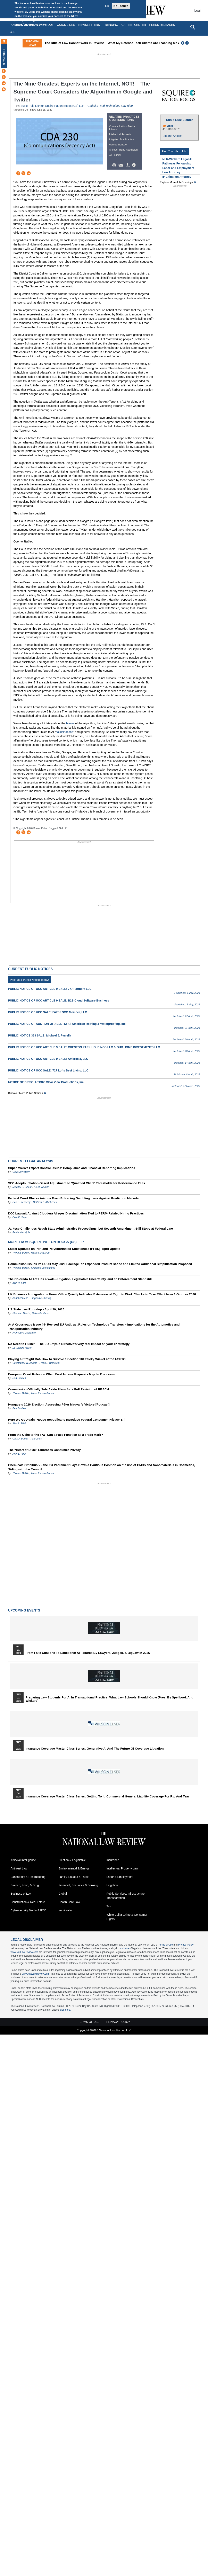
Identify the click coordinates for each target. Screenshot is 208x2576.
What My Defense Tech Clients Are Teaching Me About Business (154, 43)
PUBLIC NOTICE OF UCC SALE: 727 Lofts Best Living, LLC (48, 1070)
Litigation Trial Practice (121, 139)
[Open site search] (192, 27)
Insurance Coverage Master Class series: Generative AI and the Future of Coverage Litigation (95, 1748)
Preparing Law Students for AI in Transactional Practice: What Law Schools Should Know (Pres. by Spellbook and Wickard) (109, 1699)
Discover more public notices (25, 1093)
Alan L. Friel (19, 1423)
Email (170, 125)
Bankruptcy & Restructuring (28, 1876)
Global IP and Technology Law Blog (110, 105)
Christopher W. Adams (25, 1363)
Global (63, 1893)
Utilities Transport (118, 144)
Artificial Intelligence (23, 1860)
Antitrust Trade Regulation (123, 149)
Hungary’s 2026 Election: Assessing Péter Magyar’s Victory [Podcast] (59, 1404)
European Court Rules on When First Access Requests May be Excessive (61, 1374)
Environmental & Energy (74, 1868)
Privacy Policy (186, 1944)
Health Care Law (69, 1902)
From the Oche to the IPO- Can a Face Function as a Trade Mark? (55, 1434)
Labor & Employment (120, 1876)
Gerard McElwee (40, 1252)
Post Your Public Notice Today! (29, 979)
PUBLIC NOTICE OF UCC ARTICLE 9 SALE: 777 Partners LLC (50, 988)
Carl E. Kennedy (21, 1202)
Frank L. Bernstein (50, 1363)
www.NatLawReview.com (24, 1952)
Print (115, 165)
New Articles (4, 56)
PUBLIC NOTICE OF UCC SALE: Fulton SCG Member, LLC (47, 1012)
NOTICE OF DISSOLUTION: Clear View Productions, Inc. (46, 1082)
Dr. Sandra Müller (22, 1347)
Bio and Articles (172, 135)
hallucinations (64, 732)
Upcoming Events (24, 1610)
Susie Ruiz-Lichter (32, 105)
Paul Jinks (36, 1438)
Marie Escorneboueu (42, 1393)
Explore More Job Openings (176, 182)
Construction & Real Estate (28, 1902)
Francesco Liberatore (24, 1332)
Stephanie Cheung (41, 1298)
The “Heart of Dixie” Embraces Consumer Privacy (44, 1450)
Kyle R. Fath (19, 1283)
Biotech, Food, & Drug (25, 1885)
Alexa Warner (41, 1187)
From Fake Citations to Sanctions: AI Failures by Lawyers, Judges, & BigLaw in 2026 (88, 1652)
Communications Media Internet (122, 128)
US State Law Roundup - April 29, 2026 (36, 1309)
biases (70, 723)
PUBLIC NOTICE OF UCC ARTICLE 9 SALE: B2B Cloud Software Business (58, 1000)
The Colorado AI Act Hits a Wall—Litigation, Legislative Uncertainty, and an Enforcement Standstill (80, 1279)
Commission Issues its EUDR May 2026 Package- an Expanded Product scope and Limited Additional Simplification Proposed (100, 1264)
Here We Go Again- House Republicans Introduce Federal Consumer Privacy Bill (66, 1419)
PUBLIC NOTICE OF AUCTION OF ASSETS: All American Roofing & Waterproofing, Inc (67, 1023)
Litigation (112, 1885)
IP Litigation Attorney (176, 176)
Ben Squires (19, 1378)
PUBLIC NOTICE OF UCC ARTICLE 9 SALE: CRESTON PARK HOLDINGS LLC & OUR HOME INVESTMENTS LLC (84, 1047)
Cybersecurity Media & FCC (28, 1910)
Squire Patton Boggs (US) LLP (64, 105)
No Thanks (121, 6)
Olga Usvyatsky (21, 1171)
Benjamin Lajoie (21, 1232)
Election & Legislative (72, 1860)
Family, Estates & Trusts (74, 1876)
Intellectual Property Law (122, 1868)
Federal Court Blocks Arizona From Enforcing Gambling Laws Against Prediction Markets (73, 1198)
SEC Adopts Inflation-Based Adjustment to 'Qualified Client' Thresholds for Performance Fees (76, 1183)
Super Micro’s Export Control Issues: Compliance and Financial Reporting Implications (71, 1168)
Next (187, 43)
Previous (183, 43)
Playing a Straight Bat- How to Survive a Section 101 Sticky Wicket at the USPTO (67, 1359)
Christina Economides (43, 1267)
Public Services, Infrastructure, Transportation (126, 1896)
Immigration (66, 1910)
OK (107, 6)
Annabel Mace (20, 1298)
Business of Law (21, 1893)
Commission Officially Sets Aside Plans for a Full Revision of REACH (58, 1389)
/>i (134, 165)
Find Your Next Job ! (175, 151)
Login (198, 10)
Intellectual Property (120, 134)
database (124, 1948)
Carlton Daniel (20, 1438)
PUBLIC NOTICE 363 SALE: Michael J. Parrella (39, 1035)
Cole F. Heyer (20, 1217)
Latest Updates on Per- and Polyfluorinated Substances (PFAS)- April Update (64, 1248)
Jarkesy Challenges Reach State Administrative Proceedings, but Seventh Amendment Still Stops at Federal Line (90, 1228)
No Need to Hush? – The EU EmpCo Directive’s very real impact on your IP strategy (69, 1344)
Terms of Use (165, 1944)
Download (128, 165)
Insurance (113, 1860)
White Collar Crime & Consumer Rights (127, 1917)
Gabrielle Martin (40, 1313)
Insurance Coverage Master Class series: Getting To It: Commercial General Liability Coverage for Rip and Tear (107, 1796)
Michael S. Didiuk (22, 1187)
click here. (65, 2009)
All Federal (115, 155)
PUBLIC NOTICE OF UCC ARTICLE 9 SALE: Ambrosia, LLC (48, 1058)
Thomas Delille (21, 1252)
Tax (109, 1906)
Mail (121, 165)
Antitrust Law (19, 1868)
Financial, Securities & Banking (78, 1885)
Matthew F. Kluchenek (45, 1202)
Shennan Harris (21, 1313)
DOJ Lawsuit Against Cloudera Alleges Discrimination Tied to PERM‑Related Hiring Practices (76, 1213)
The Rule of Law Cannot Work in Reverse (74, 43)
